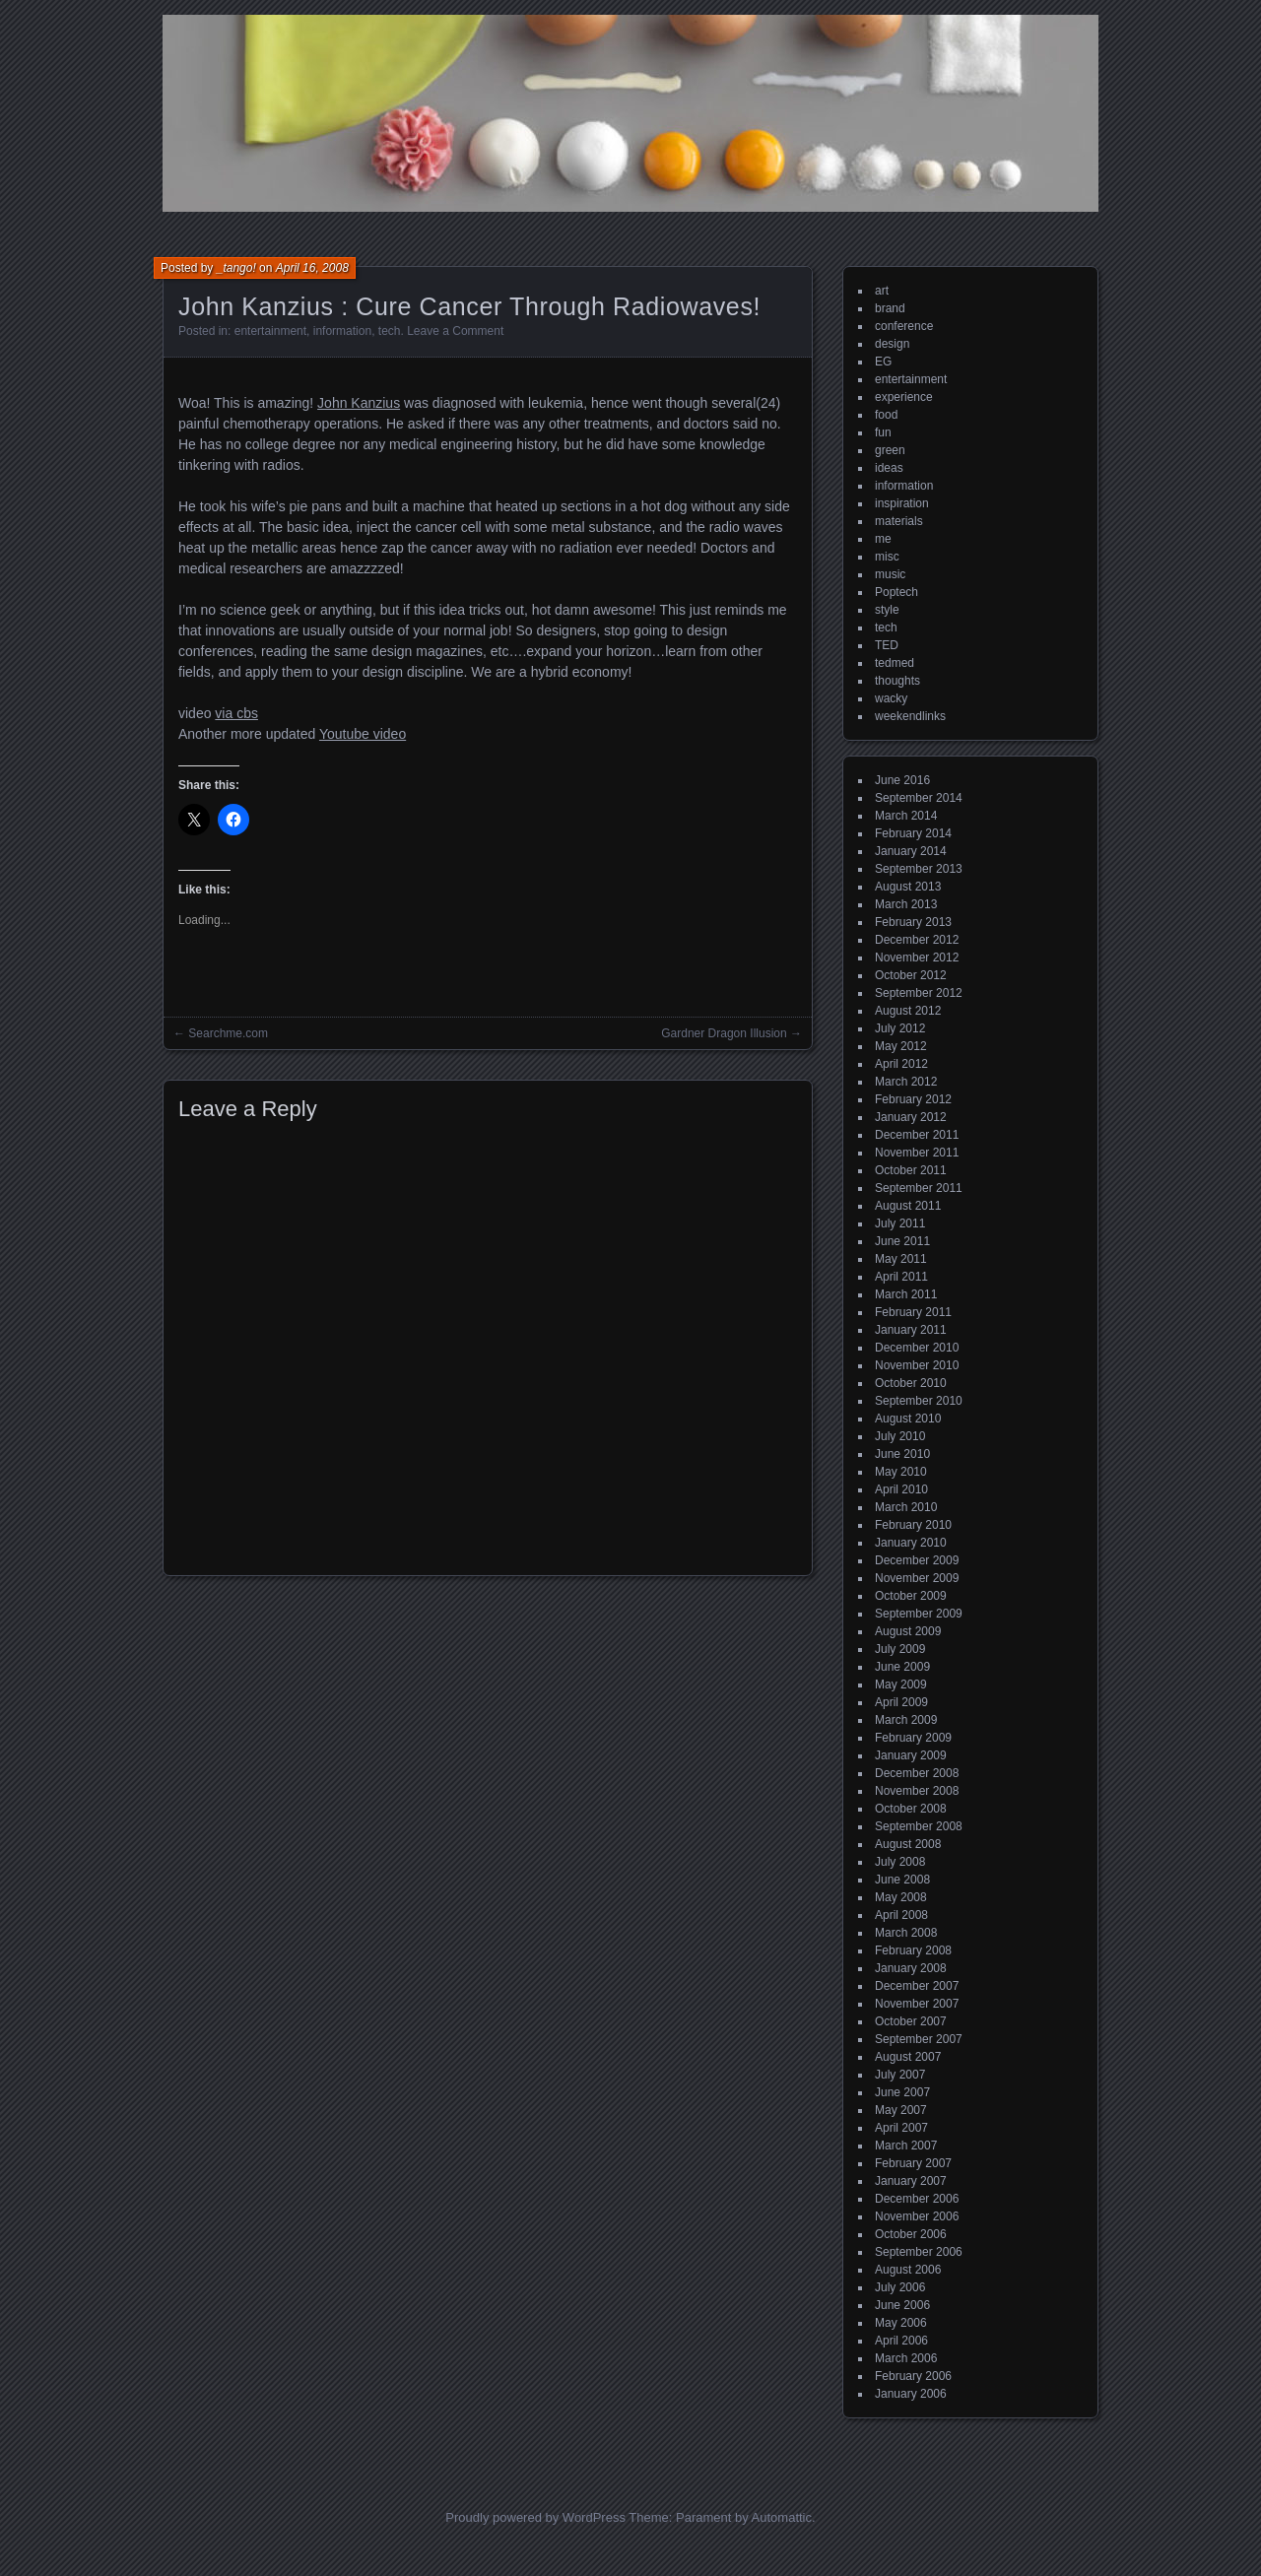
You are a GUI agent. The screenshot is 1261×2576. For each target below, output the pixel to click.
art (882, 290)
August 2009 (908, 1631)
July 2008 (900, 1862)
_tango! (236, 268)
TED (886, 645)
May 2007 (901, 2110)
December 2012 (917, 940)
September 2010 (918, 1401)
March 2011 (906, 1294)
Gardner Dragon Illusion (723, 1033)
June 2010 (902, 1454)
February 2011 (913, 1312)
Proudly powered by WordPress (535, 2517)
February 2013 (913, 922)
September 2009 (918, 1613)
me (883, 539)
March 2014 (906, 816)
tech (389, 331)
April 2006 (901, 2340)
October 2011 (911, 1170)
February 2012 (913, 1099)
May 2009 (901, 1684)
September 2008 (918, 1826)
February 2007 (913, 2163)
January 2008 (911, 1968)
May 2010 (901, 1472)
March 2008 (906, 1933)
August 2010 (908, 1418)
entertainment (270, 331)
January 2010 (911, 1543)
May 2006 (901, 2323)
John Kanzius (358, 403)
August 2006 (908, 2270)
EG (883, 361)
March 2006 (906, 2358)
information (342, 331)
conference (904, 326)
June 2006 (902, 2305)
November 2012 (917, 957)
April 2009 (901, 1702)
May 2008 (901, 1897)
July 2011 (900, 1223)
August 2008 (908, 1844)
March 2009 (906, 1720)
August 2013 (908, 886)
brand (890, 308)
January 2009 (911, 1755)
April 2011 (901, 1277)
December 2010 (917, 1347)
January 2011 (911, 1330)
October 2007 (911, 2021)
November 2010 (917, 1365)
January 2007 (911, 2181)
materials (899, 521)
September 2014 (918, 798)
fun (883, 432)
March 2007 (906, 2145)
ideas (889, 468)
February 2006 (913, 2376)
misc (887, 556)
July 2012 (900, 1028)
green (890, 450)
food (886, 415)
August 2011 (908, 1206)
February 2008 (913, 1950)
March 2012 (906, 1082)
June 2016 (902, 780)
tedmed (894, 663)
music (890, 574)
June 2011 (902, 1241)
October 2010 (911, 1383)
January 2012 (911, 1117)
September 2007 (918, 2039)
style (887, 610)
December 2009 (917, 1560)
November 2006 (917, 2216)
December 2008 (917, 1773)
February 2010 (913, 1525)
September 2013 (918, 869)
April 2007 (901, 2128)
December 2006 (917, 2199)
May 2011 (901, 1259)
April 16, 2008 (312, 268)
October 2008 (911, 1809)
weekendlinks (910, 716)
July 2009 (900, 1649)
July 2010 (900, 1436)
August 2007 (908, 2057)
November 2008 (917, 1791)
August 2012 (908, 1011)
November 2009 (917, 1578)
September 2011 (918, 1188)
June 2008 (902, 1879)
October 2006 (911, 2234)
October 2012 (911, 975)
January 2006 (911, 2394)
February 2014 (913, 833)
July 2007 (900, 2074)
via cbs (236, 713)
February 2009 (913, 1738)
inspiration (902, 503)
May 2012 (901, 1046)
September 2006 (918, 2252)
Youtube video (362, 734)
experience (904, 397)
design (892, 344)
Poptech (896, 592)
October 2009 (911, 1596)
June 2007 (902, 2092)
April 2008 (901, 1915)
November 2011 (917, 1152)
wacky (891, 698)
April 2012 (901, 1064)
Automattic (782, 2517)
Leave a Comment (455, 331)
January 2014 (911, 851)
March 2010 (906, 1507)
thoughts (897, 681)
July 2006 (900, 2287)
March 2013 (906, 904)
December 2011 (917, 1135)
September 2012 (918, 993)
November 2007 (917, 2004)
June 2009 (902, 1667)
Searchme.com (228, 1033)
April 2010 (901, 1489)
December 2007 (917, 1986)
